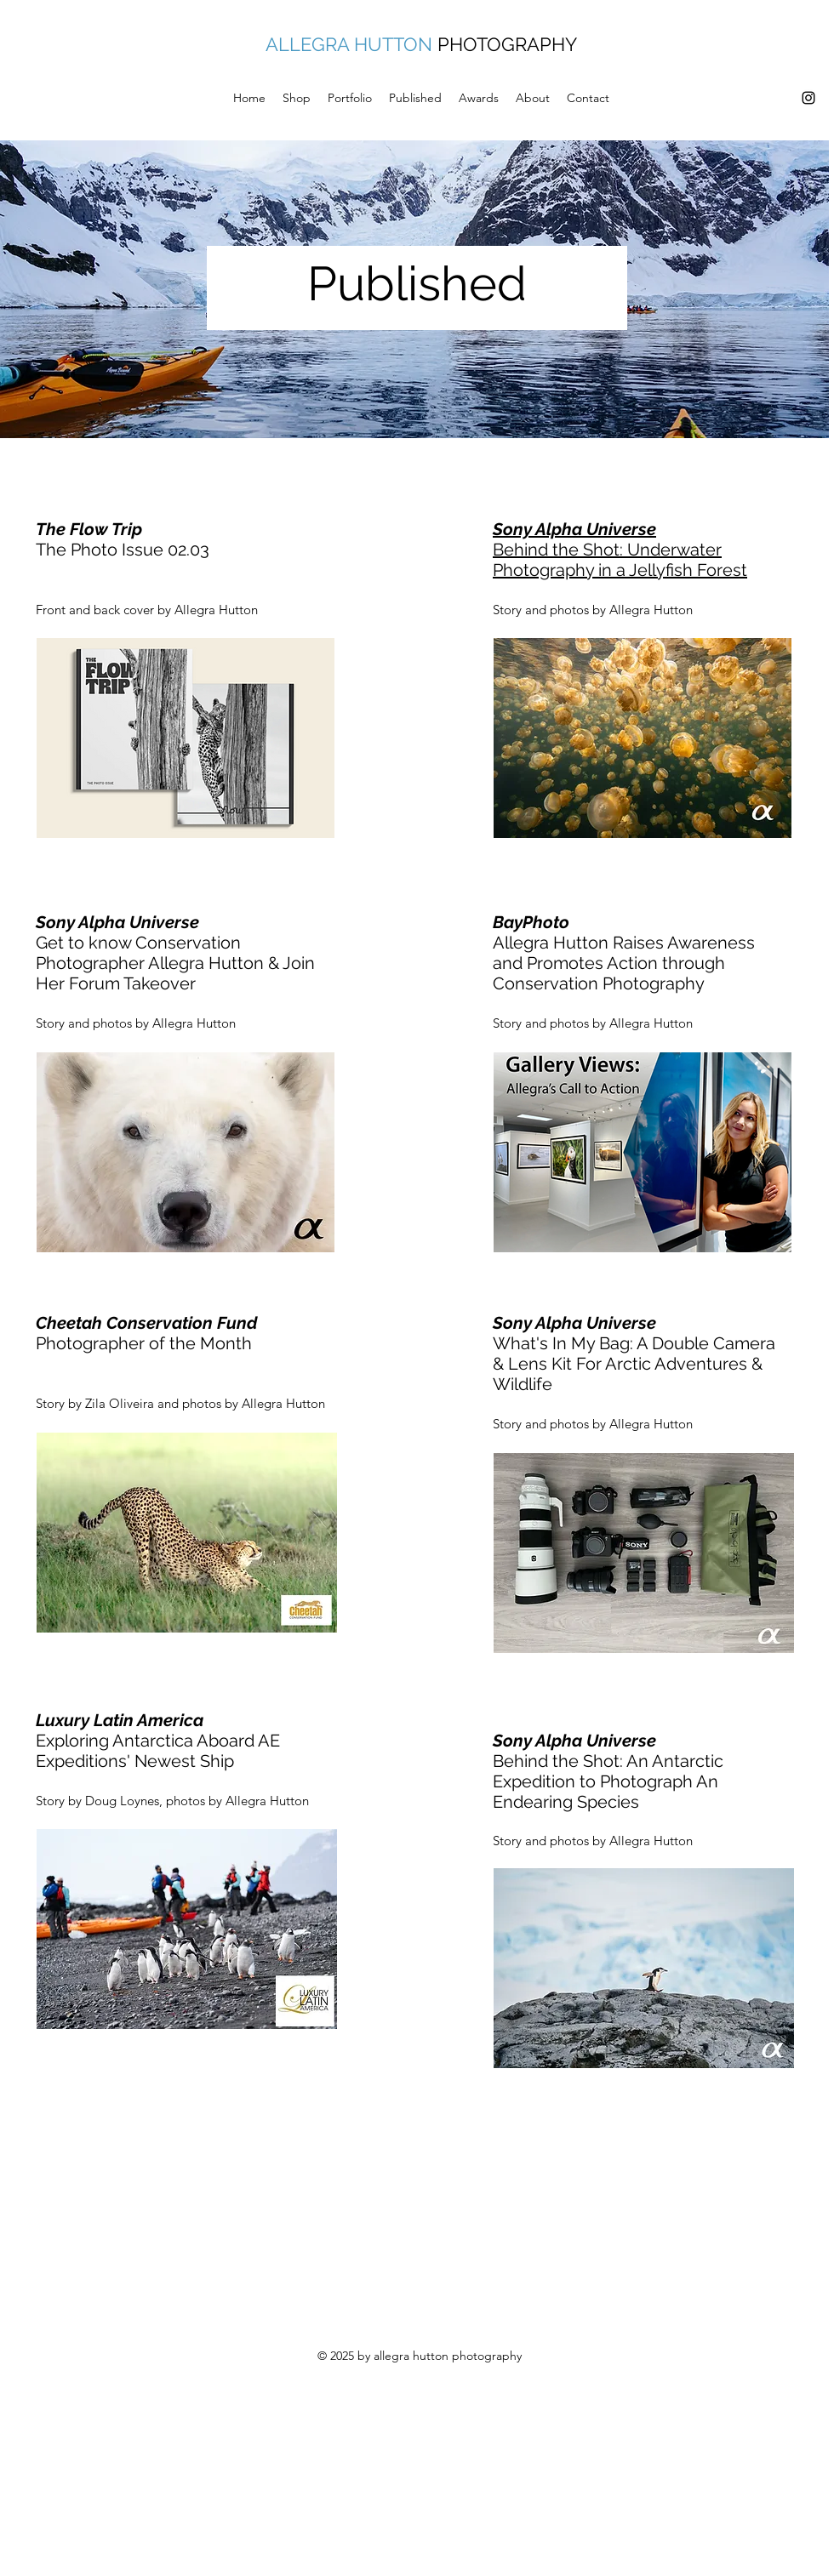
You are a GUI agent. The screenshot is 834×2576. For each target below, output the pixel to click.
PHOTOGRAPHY (507, 44)
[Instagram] (808, 97)
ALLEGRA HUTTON (349, 44)
